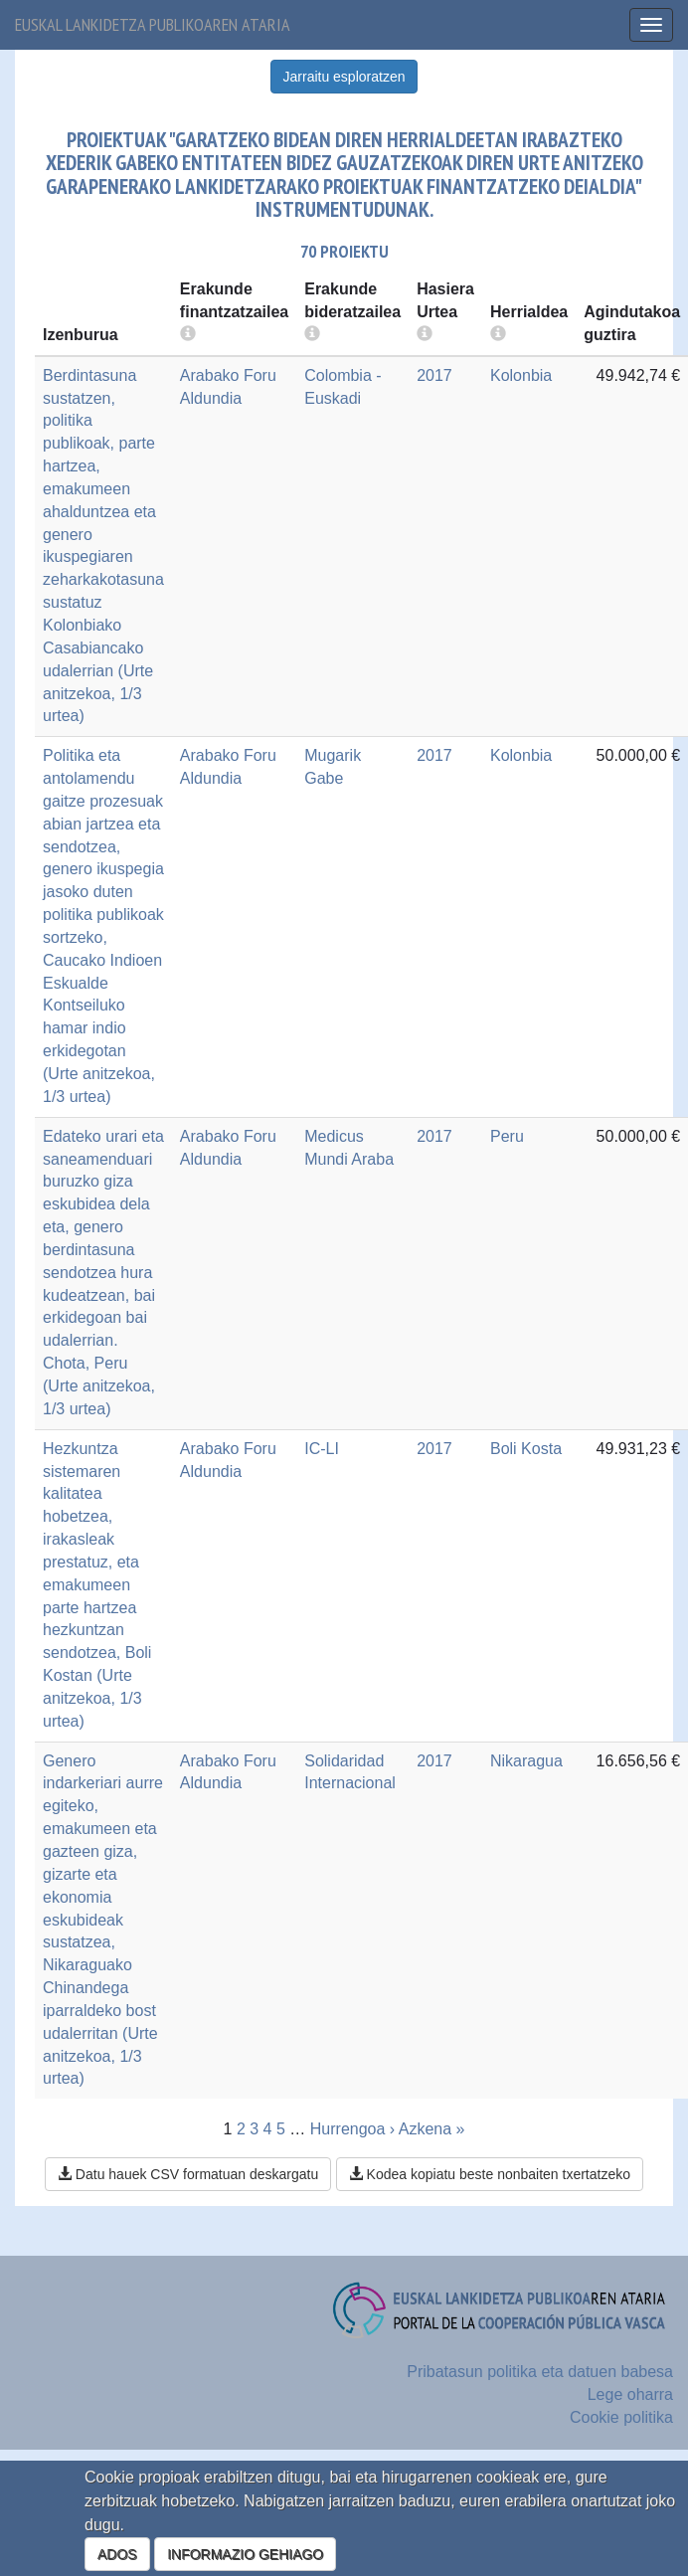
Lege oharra (630, 2394)
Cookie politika (621, 2417)
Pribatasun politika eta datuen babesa (540, 2371)
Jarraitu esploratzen (344, 77)
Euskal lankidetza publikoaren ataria (152, 24)
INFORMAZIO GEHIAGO (245, 2554)
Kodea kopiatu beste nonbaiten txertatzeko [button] (489, 2174)
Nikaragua (526, 1760)
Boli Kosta (526, 1448)
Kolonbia (521, 375)
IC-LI (321, 1448)
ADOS (117, 2554)
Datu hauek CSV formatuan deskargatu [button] (188, 2174)
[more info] (424, 334)
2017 (434, 375)
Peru (507, 1136)
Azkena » (432, 2128)
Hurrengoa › (352, 2128)
